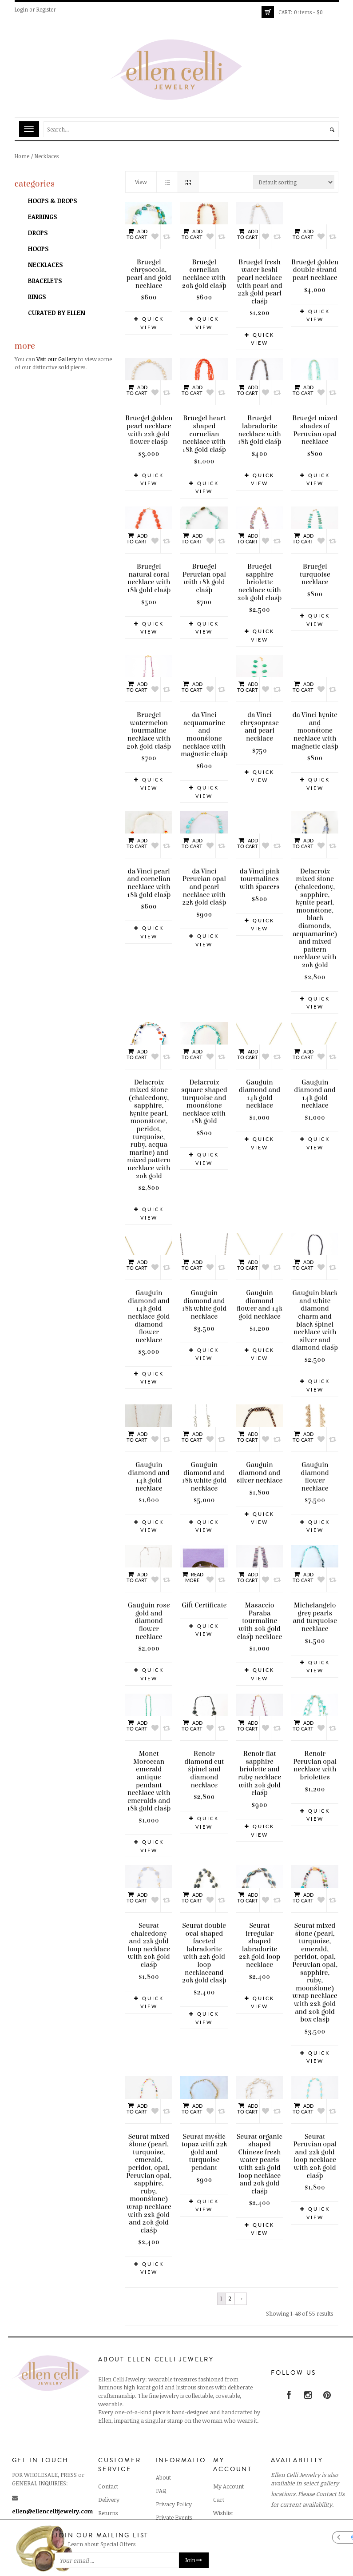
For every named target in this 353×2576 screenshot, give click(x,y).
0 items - (300, 12)
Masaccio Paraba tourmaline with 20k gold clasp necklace (259, 1613)
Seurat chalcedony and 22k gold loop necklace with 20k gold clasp (148, 1937)
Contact (108, 2479)
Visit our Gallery (56, 359)
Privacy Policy (174, 2496)
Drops (38, 232)
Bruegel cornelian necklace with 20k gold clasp (204, 274)
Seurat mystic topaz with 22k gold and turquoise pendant (204, 2144)
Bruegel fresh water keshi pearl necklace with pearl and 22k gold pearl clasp (259, 281)
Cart (218, 2492)
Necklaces (45, 264)
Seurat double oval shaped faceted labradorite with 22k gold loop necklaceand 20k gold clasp (204, 1945)
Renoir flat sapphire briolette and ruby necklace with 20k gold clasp (259, 1765)
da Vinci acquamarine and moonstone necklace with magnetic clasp (204, 695)
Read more (192, 1569)
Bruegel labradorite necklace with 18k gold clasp (259, 430)
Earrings (42, 216)
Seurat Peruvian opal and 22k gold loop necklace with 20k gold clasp (315, 2148)
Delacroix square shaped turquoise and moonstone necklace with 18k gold (204, 1093)
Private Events (174, 2510)
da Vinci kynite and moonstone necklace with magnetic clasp (314, 691)
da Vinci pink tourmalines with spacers (259, 832)
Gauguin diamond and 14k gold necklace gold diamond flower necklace (149, 1308)
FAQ (161, 2483)
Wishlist (223, 2505)
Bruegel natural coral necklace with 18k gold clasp (149, 578)
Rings (37, 296)
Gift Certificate (204, 1598)
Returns (108, 2505)
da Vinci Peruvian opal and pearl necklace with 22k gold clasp (204, 878)
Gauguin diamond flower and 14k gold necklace (259, 1297)
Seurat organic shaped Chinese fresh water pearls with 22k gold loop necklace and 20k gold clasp (259, 2156)
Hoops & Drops (52, 200)
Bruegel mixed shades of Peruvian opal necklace (314, 430)
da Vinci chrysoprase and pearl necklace (259, 726)
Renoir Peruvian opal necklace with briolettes (315, 1758)
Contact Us (330, 2486)
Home (22, 156)
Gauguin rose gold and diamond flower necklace (149, 1613)
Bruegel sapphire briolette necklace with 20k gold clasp (259, 582)
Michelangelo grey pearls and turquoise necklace (315, 1609)
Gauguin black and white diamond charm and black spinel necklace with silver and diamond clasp (315, 1312)
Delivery (108, 2492)
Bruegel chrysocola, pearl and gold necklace (149, 274)
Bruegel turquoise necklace (315, 574)
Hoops (38, 248)
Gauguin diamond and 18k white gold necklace (204, 1297)
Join (194, 2560)
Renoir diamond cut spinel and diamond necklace (204, 1761)
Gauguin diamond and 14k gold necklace (260, 1086)
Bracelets (45, 280)
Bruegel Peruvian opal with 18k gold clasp (204, 578)
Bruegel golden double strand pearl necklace (314, 231)
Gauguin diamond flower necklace (315, 1468)
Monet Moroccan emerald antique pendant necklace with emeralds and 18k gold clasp (149, 1773)
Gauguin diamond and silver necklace (260, 1464)
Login (21, 9)
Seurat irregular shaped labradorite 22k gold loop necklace (259, 1937)
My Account (228, 2479)
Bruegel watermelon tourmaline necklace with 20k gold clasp (149, 730)
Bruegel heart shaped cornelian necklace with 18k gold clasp (204, 433)
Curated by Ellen (56, 312)
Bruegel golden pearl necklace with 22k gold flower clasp (148, 430)
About (163, 2470)
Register (46, 9)
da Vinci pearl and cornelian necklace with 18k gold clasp (149, 875)
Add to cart (137, 234)
